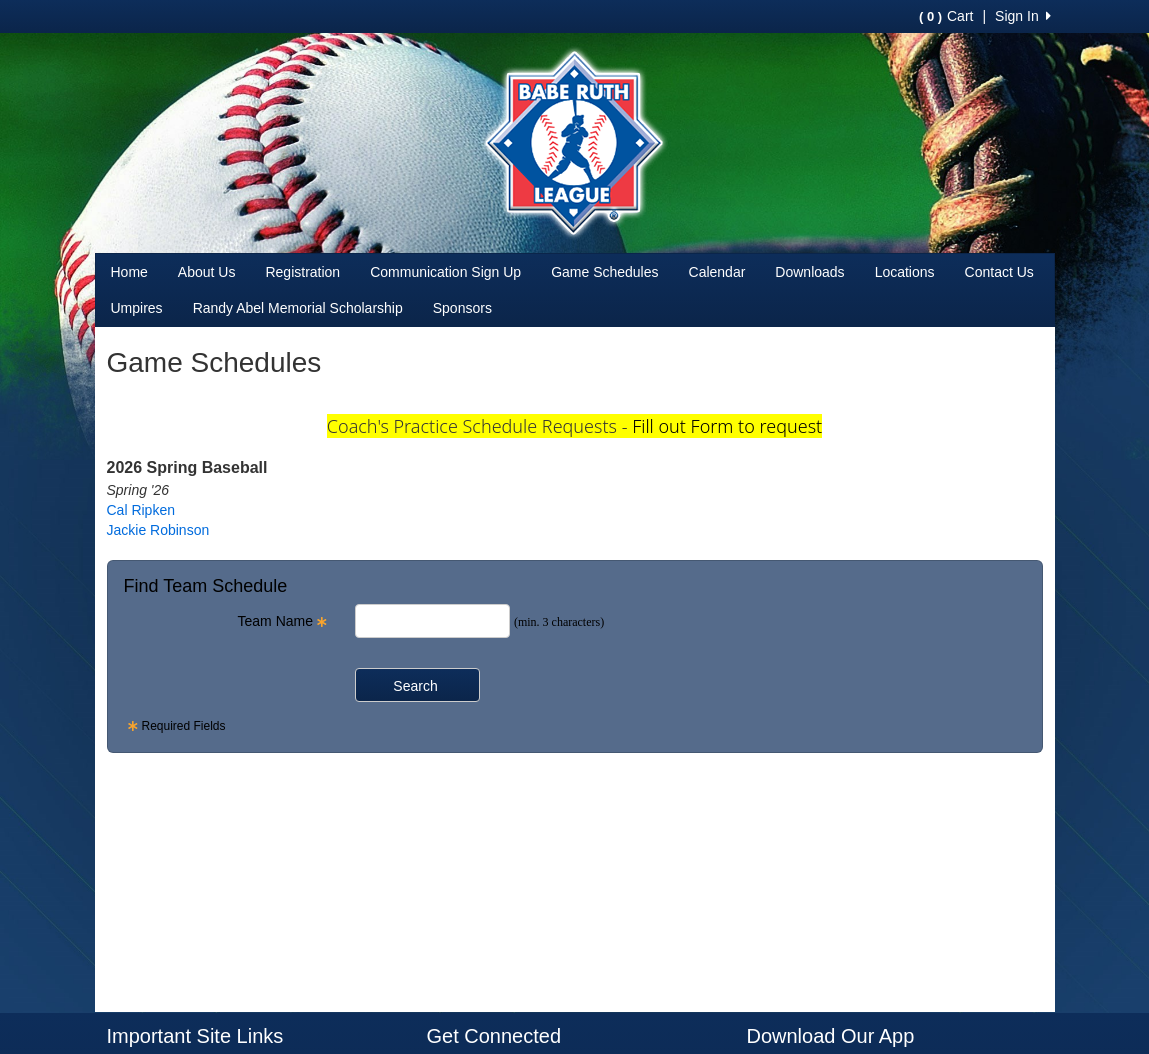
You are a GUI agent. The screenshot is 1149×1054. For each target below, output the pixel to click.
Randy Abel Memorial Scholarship (298, 308)
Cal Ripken (141, 510)
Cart (946, 16)
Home (129, 272)
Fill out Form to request (727, 426)
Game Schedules (604, 272)
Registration (302, 272)
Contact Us (999, 272)
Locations (905, 272)
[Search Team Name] (432, 621)
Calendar (717, 272)
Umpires (137, 308)
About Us (207, 272)
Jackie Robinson (158, 530)
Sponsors (462, 308)
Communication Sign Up (445, 272)
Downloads (809, 272)
